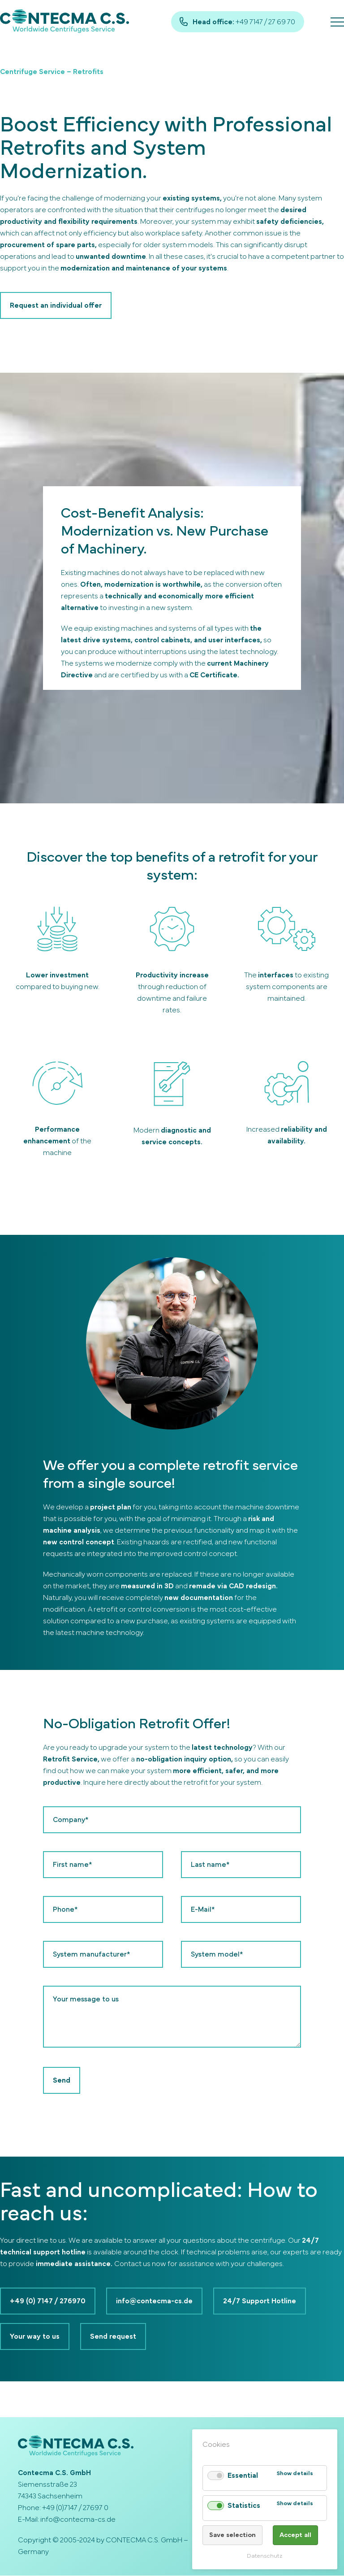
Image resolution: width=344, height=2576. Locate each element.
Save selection (232, 2535)
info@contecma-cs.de (154, 2301)
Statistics (243, 2505)
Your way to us (35, 2337)
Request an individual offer (56, 305)
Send (61, 2080)
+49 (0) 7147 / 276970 (48, 2301)
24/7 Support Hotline (259, 2301)
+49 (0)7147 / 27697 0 (75, 2508)
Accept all (295, 2535)
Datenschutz (264, 2556)
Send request (113, 2337)
